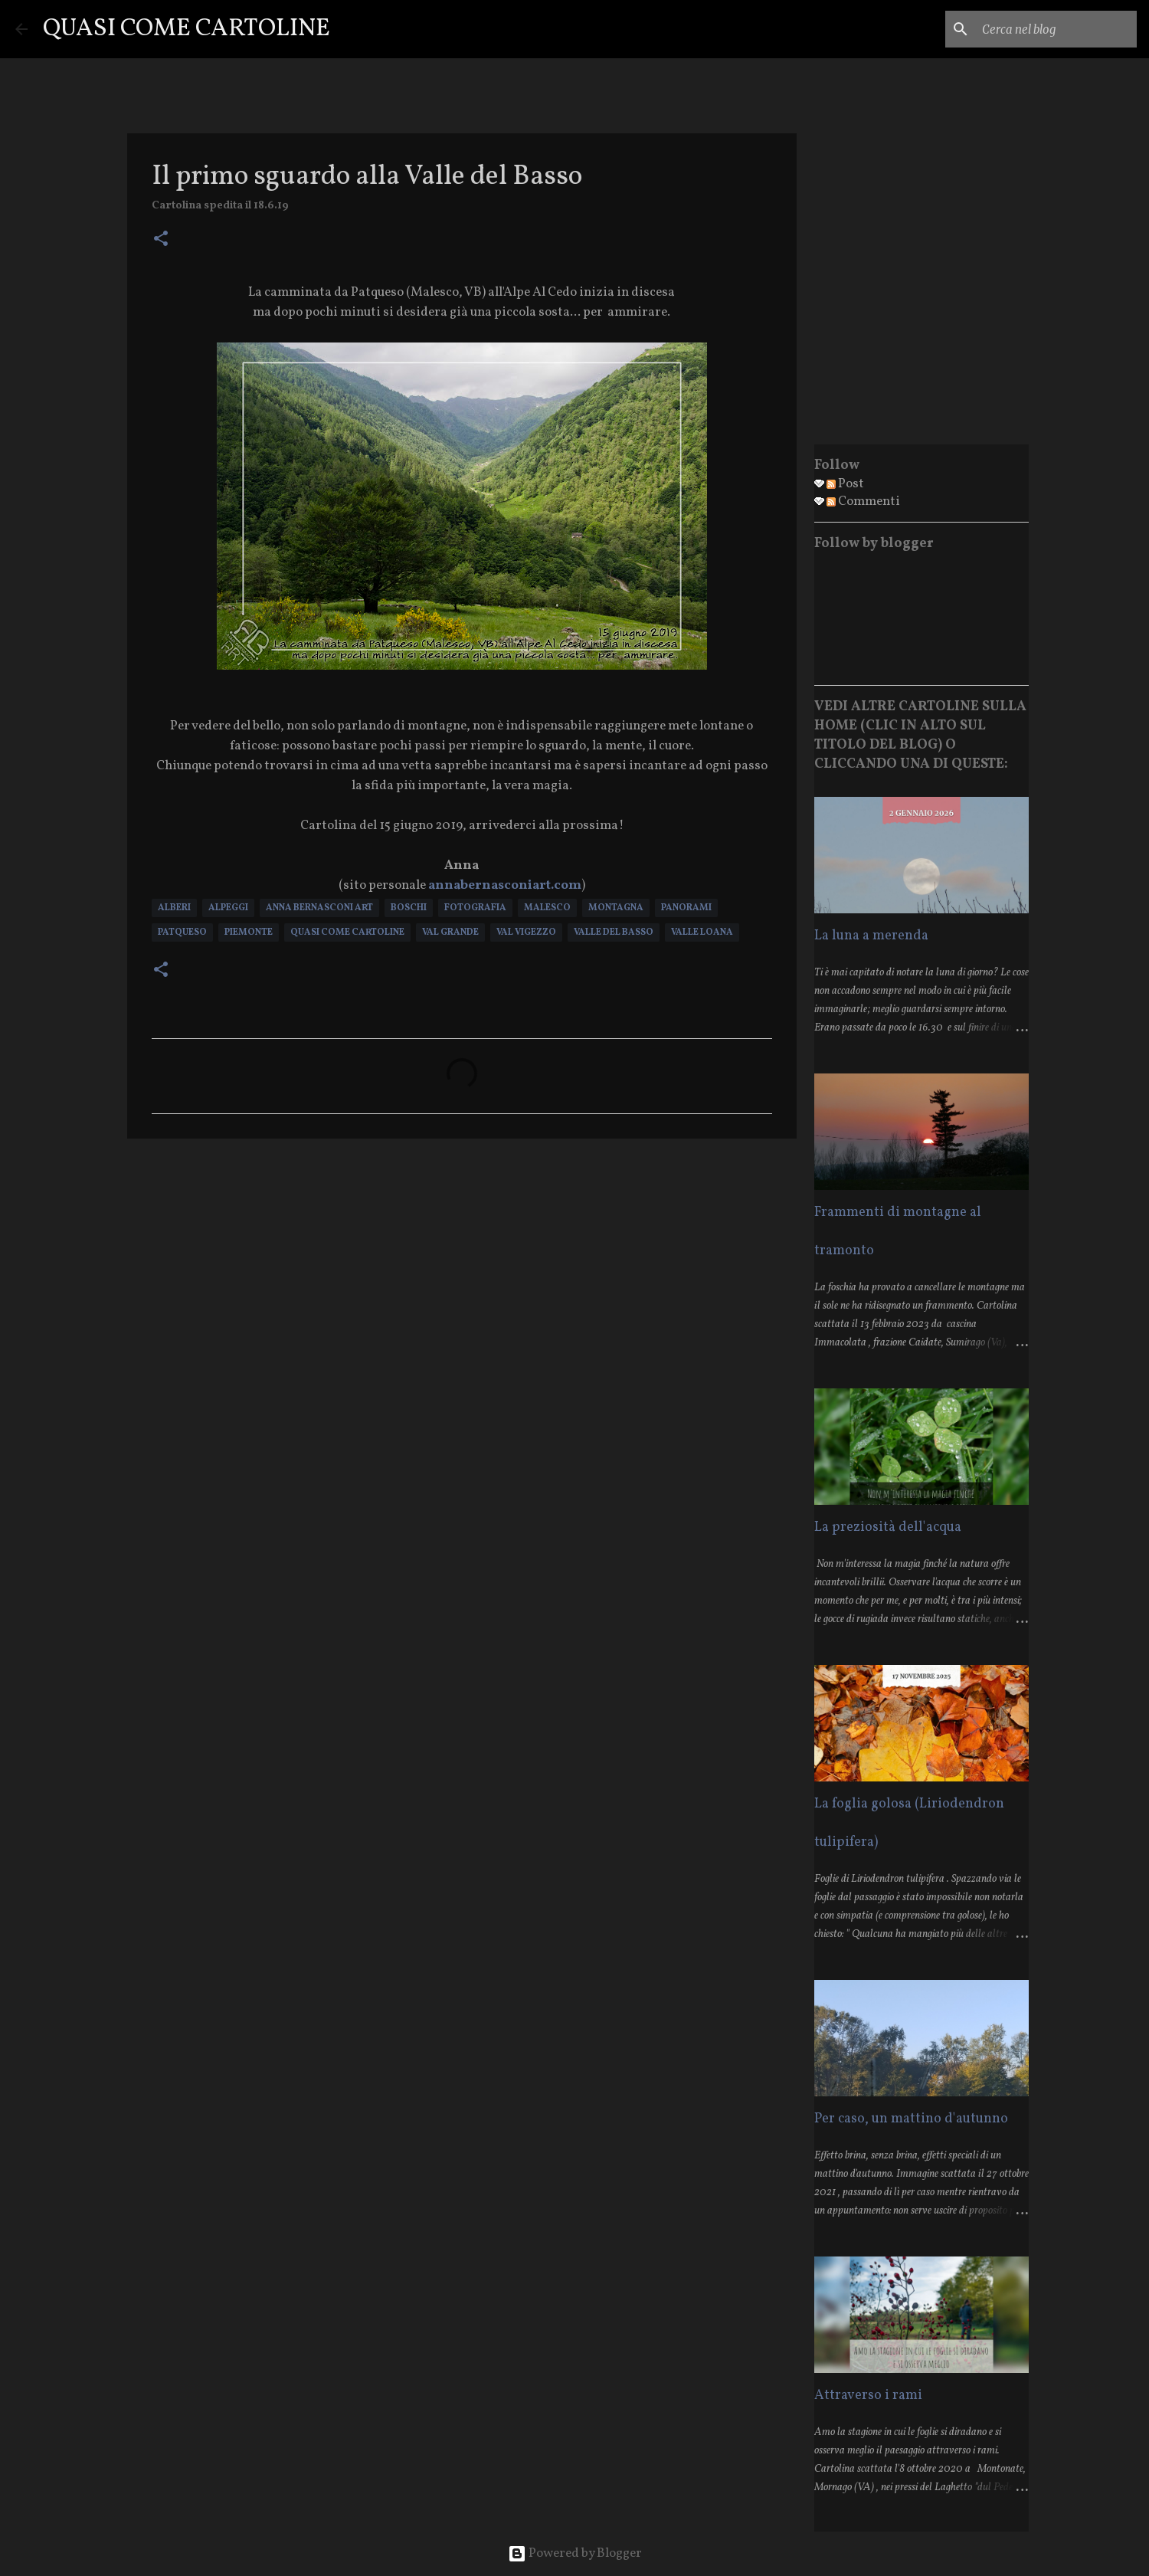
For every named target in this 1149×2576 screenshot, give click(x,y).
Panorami (686, 908)
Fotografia (475, 908)
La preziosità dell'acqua (887, 1527)
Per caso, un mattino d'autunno (911, 2119)
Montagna (615, 908)
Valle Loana (702, 932)
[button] (161, 240)
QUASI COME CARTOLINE (186, 29)
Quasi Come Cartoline (347, 932)
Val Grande (450, 932)
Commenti (863, 501)
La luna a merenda (871, 936)
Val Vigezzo (526, 932)
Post (845, 484)
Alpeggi (228, 908)
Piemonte (248, 932)
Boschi (409, 908)
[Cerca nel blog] (1056, 29)
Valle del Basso (613, 932)
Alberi (174, 908)
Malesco (547, 908)
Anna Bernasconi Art (319, 908)
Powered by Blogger (575, 2553)
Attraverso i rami (868, 2395)
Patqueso (182, 932)
